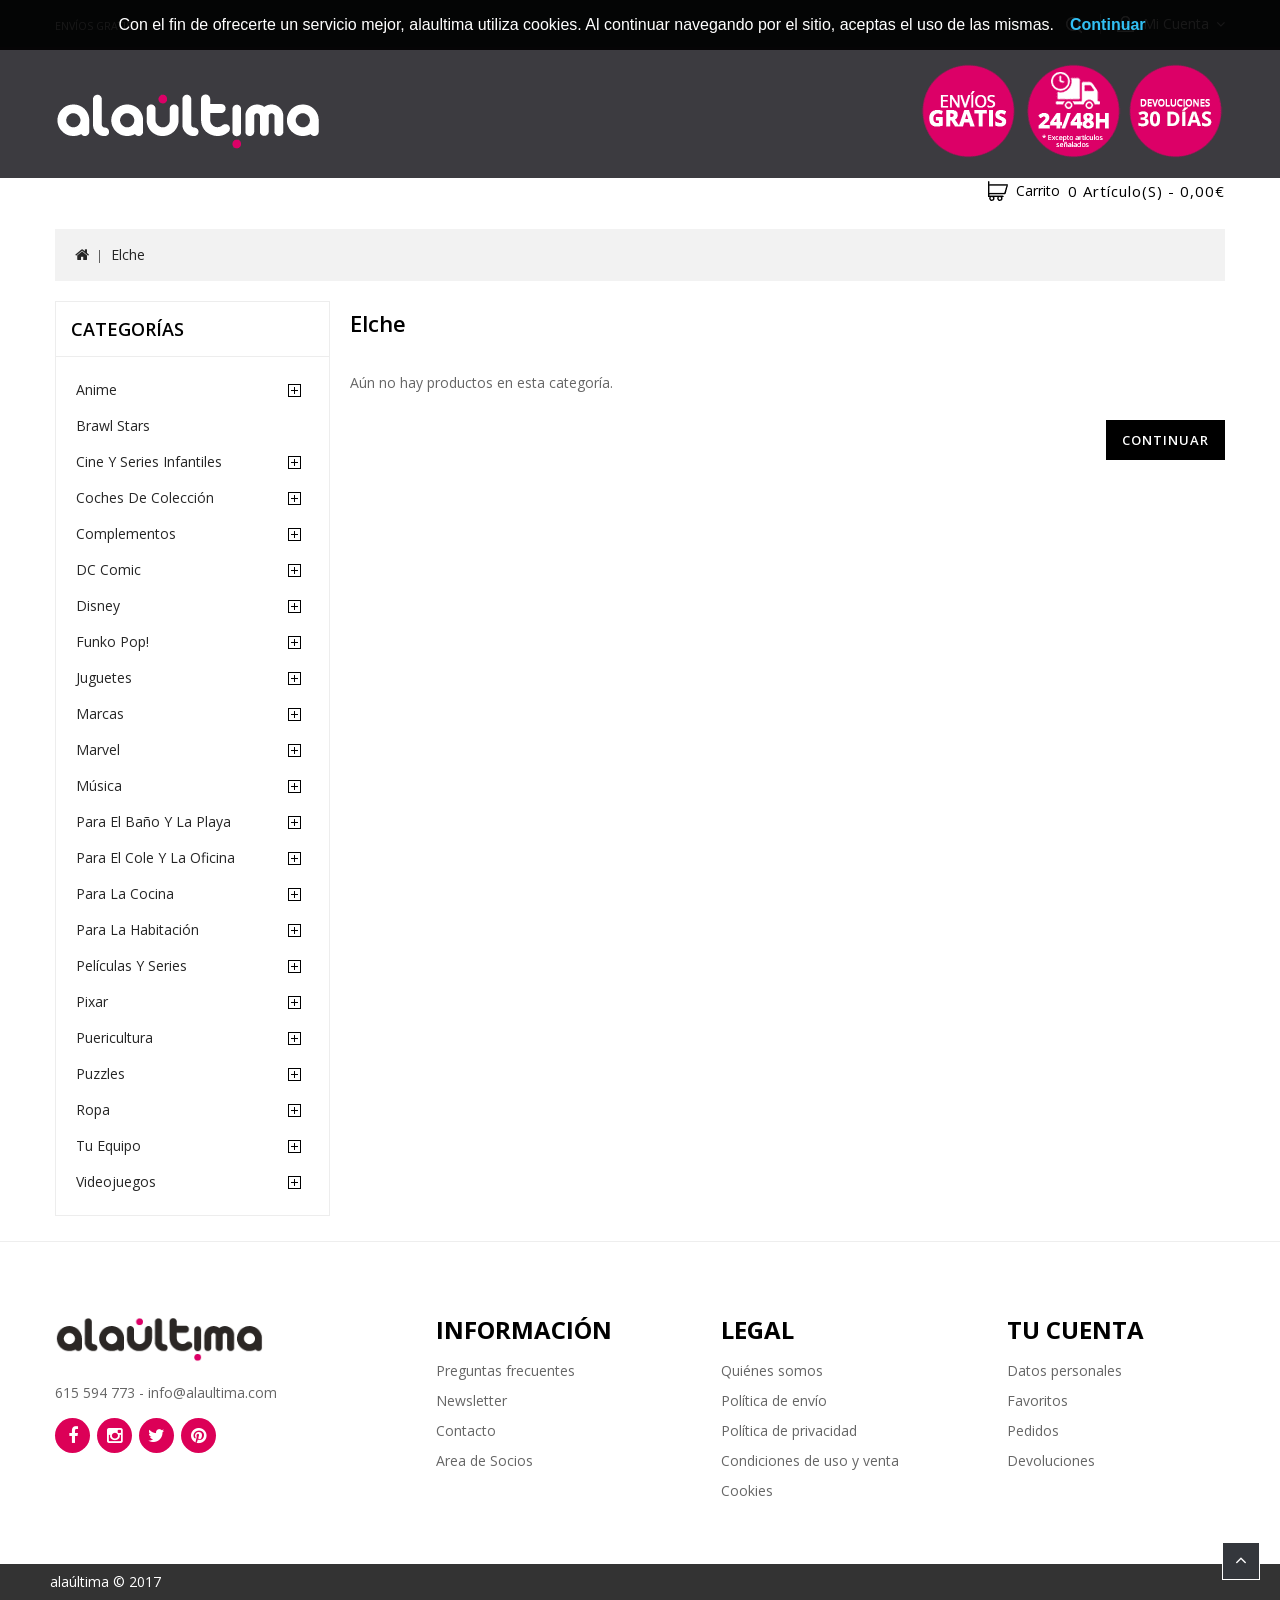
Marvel (98, 749)
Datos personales (1064, 1370)
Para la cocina (125, 893)
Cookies (747, 1490)
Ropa (93, 1109)
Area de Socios (484, 1460)
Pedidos (1033, 1430)
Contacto (466, 1430)
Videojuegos (116, 1181)
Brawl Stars (113, 425)
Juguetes (104, 677)
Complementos (126, 533)
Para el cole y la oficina (155, 857)
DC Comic (108, 569)
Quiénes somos (772, 1370)
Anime (96, 389)
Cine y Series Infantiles (149, 461)
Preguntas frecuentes (505, 1370)
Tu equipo (108, 1145)
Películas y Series (131, 965)
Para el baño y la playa (153, 821)
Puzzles (100, 1073)
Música (99, 785)
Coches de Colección (145, 497)
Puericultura (114, 1037)
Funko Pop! (112, 641)
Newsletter (471, 1400)
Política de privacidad (789, 1430)
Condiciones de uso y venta (810, 1460)
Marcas (100, 713)
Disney (98, 605)
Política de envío (774, 1400)
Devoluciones (1051, 1460)
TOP (1241, 1561)
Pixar (92, 1001)
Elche (128, 254)
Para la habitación (137, 929)
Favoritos (1037, 1400)
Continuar (1165, 440)
